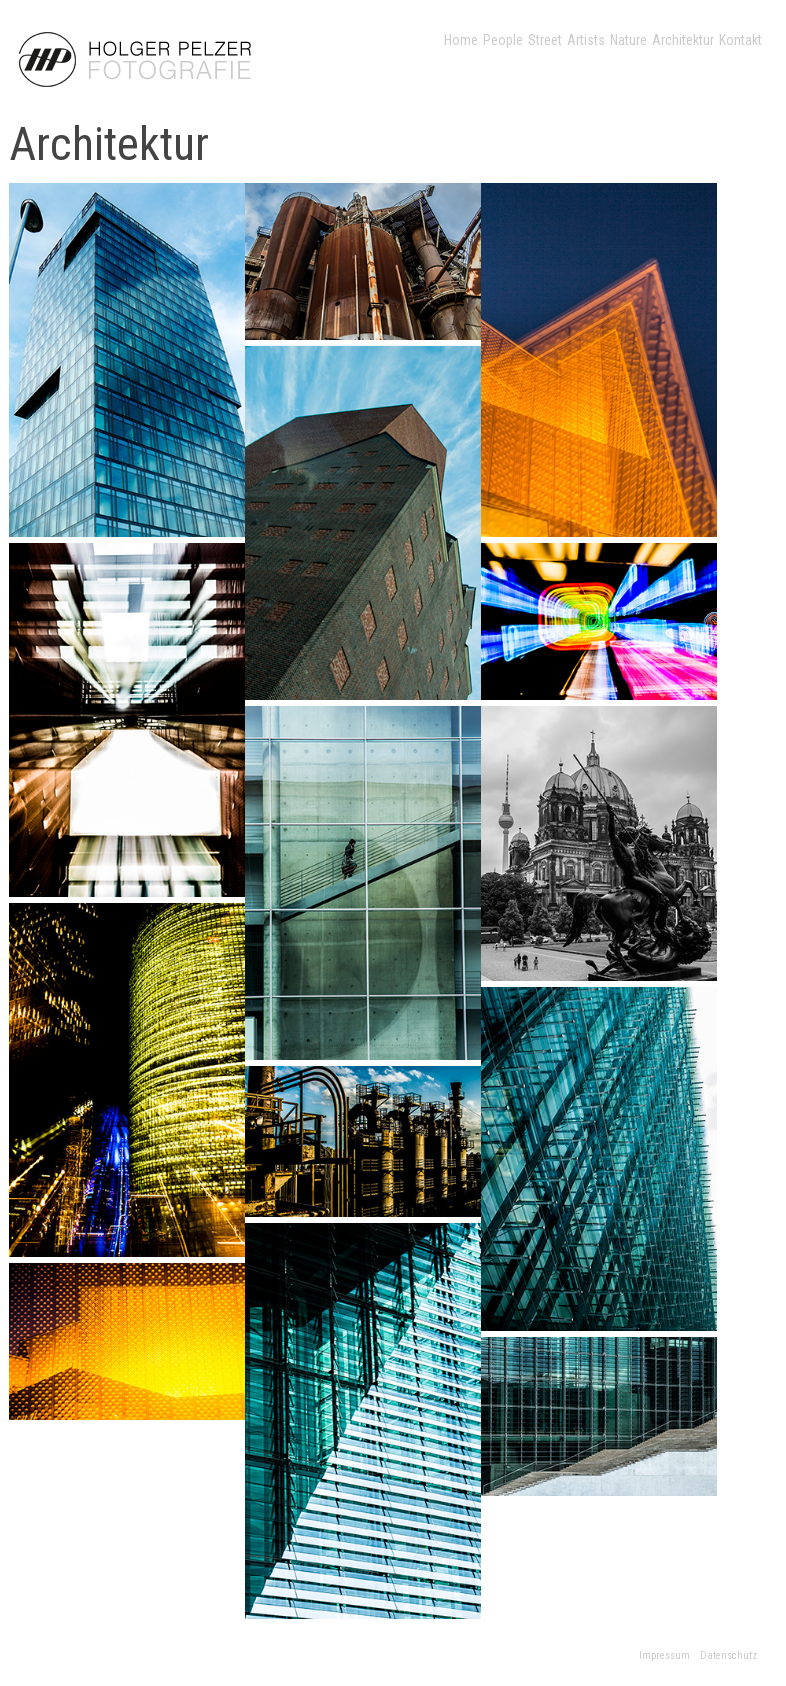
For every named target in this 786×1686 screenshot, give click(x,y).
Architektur (683, 40)
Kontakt (740, 40)
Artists (586, 40)
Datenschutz (728, 1655)
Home (461, 40)
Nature (628, 40)
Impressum (664, 1655)
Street (545, 40)
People (503, 40)
